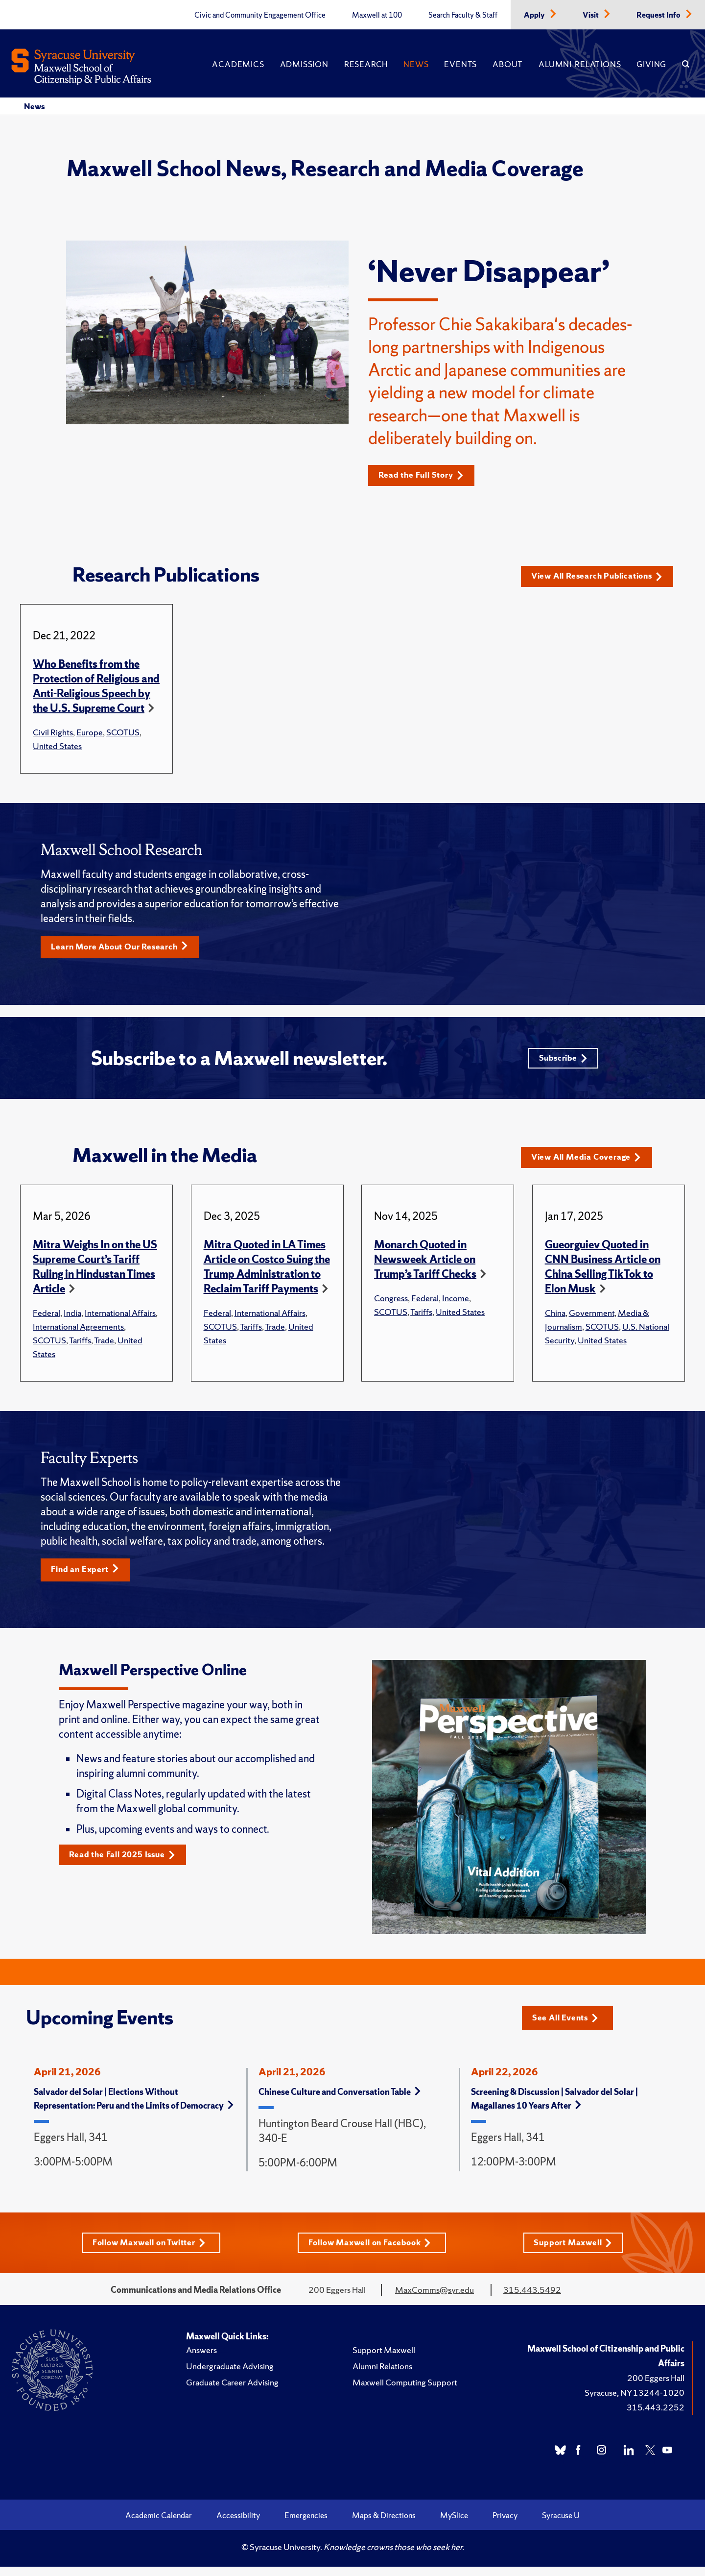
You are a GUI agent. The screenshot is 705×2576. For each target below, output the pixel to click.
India (72, 1319)
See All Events (569, 2024)
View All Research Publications (604, 577)
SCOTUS (123, 732)
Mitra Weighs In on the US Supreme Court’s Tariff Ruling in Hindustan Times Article (95, 1273)
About (508, 64)
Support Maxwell (577, 2251)
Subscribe (561, 1062)
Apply (535, 15)
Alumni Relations (580, 64)
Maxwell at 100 (377, 15)
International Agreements (78, 1333)
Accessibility (238, 2524)
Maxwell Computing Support (404, 2391)
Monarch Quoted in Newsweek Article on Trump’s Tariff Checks (425, 1266)
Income (455, 1305)
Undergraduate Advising (230, 2375)
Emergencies (306, 2524)
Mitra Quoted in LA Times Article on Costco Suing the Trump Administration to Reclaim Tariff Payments (267, 1273)
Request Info (659, 15)
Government (591, 1319)
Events (460, 64)
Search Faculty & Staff (462, 15)
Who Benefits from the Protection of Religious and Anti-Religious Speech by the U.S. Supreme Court (96, 686)
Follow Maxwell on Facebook (372, 2251)
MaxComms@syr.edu (434, 2299)
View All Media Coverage (592, 1163)
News (415, 64)
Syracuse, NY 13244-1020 (634, 2401)
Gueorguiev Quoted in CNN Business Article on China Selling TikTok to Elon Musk (602, 1273)
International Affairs (120, 1319)
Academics (238, 64)
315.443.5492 (532, 2299)
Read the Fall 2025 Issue (127, 1863)
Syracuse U (561, 2524)
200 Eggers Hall (655, 2387)
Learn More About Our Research (125, 948)
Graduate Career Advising (232, 2391)
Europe (89, 732)
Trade (104, 1347)
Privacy (505, 2524)
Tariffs (80, 1347)
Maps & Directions (384, 2524)
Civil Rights (53, 732)
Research (366, 64)
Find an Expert (88, 1577)
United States (57, 746)
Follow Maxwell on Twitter (147, 2251)
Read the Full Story (426, 475)
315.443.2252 (655, 2416)
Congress (391, 1305)
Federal (46, 1319)
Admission (304, 64)
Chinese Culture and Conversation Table (339, 2100)
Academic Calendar (158, 2524)
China (555, 1319)
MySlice (454, 2524)
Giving (651, 64)
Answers (201, 2359)
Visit (591, 15)
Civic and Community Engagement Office (260, 15)
